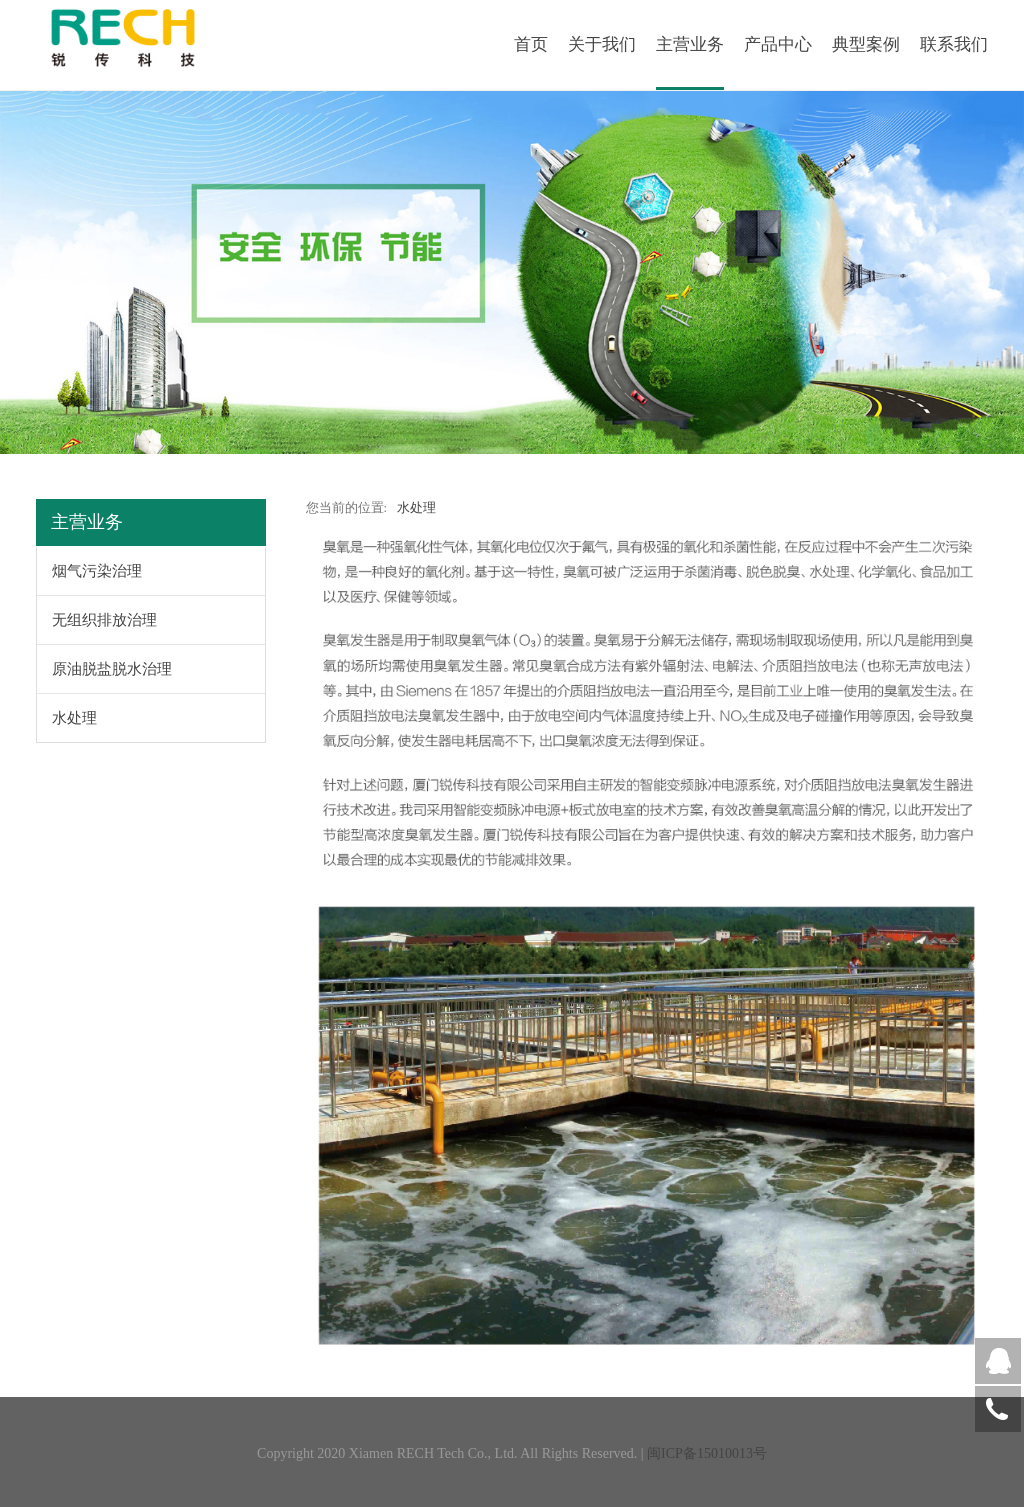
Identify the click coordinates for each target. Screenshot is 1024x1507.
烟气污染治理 (97, 571)
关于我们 (602, 44)
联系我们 (954, 44)
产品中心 (778, 44)
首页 (531, 44)
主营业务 (690, 44)
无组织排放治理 (104, 620)
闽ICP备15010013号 (707, 1453)
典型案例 (866, 44)
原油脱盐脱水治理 (112, 669)
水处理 (74, 718)
